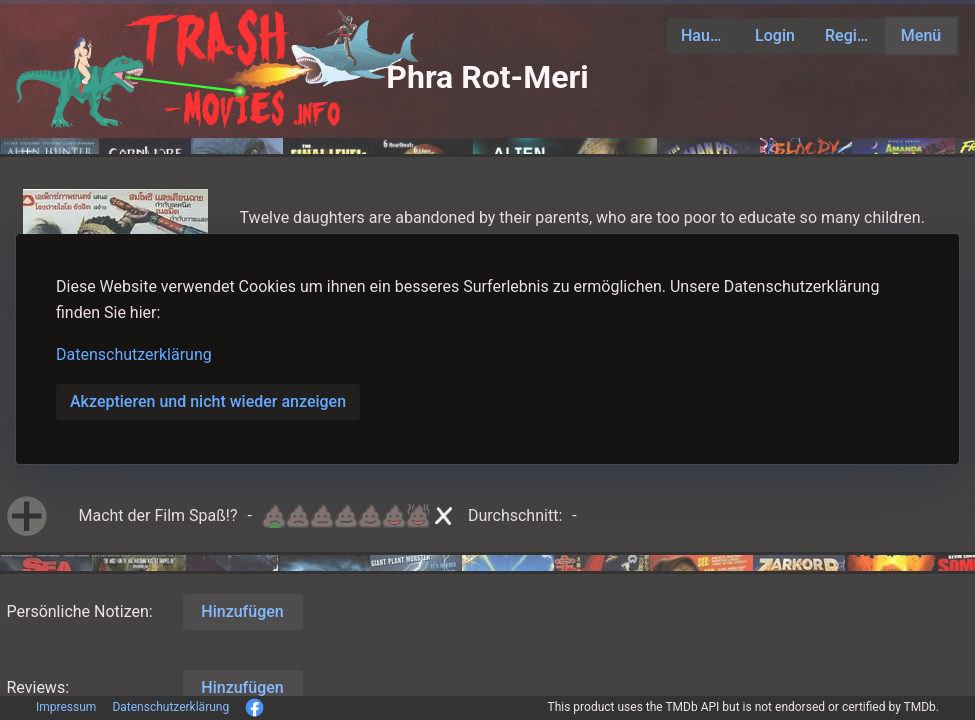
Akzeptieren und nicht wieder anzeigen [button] (208, 401)
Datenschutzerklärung (134, 354)
